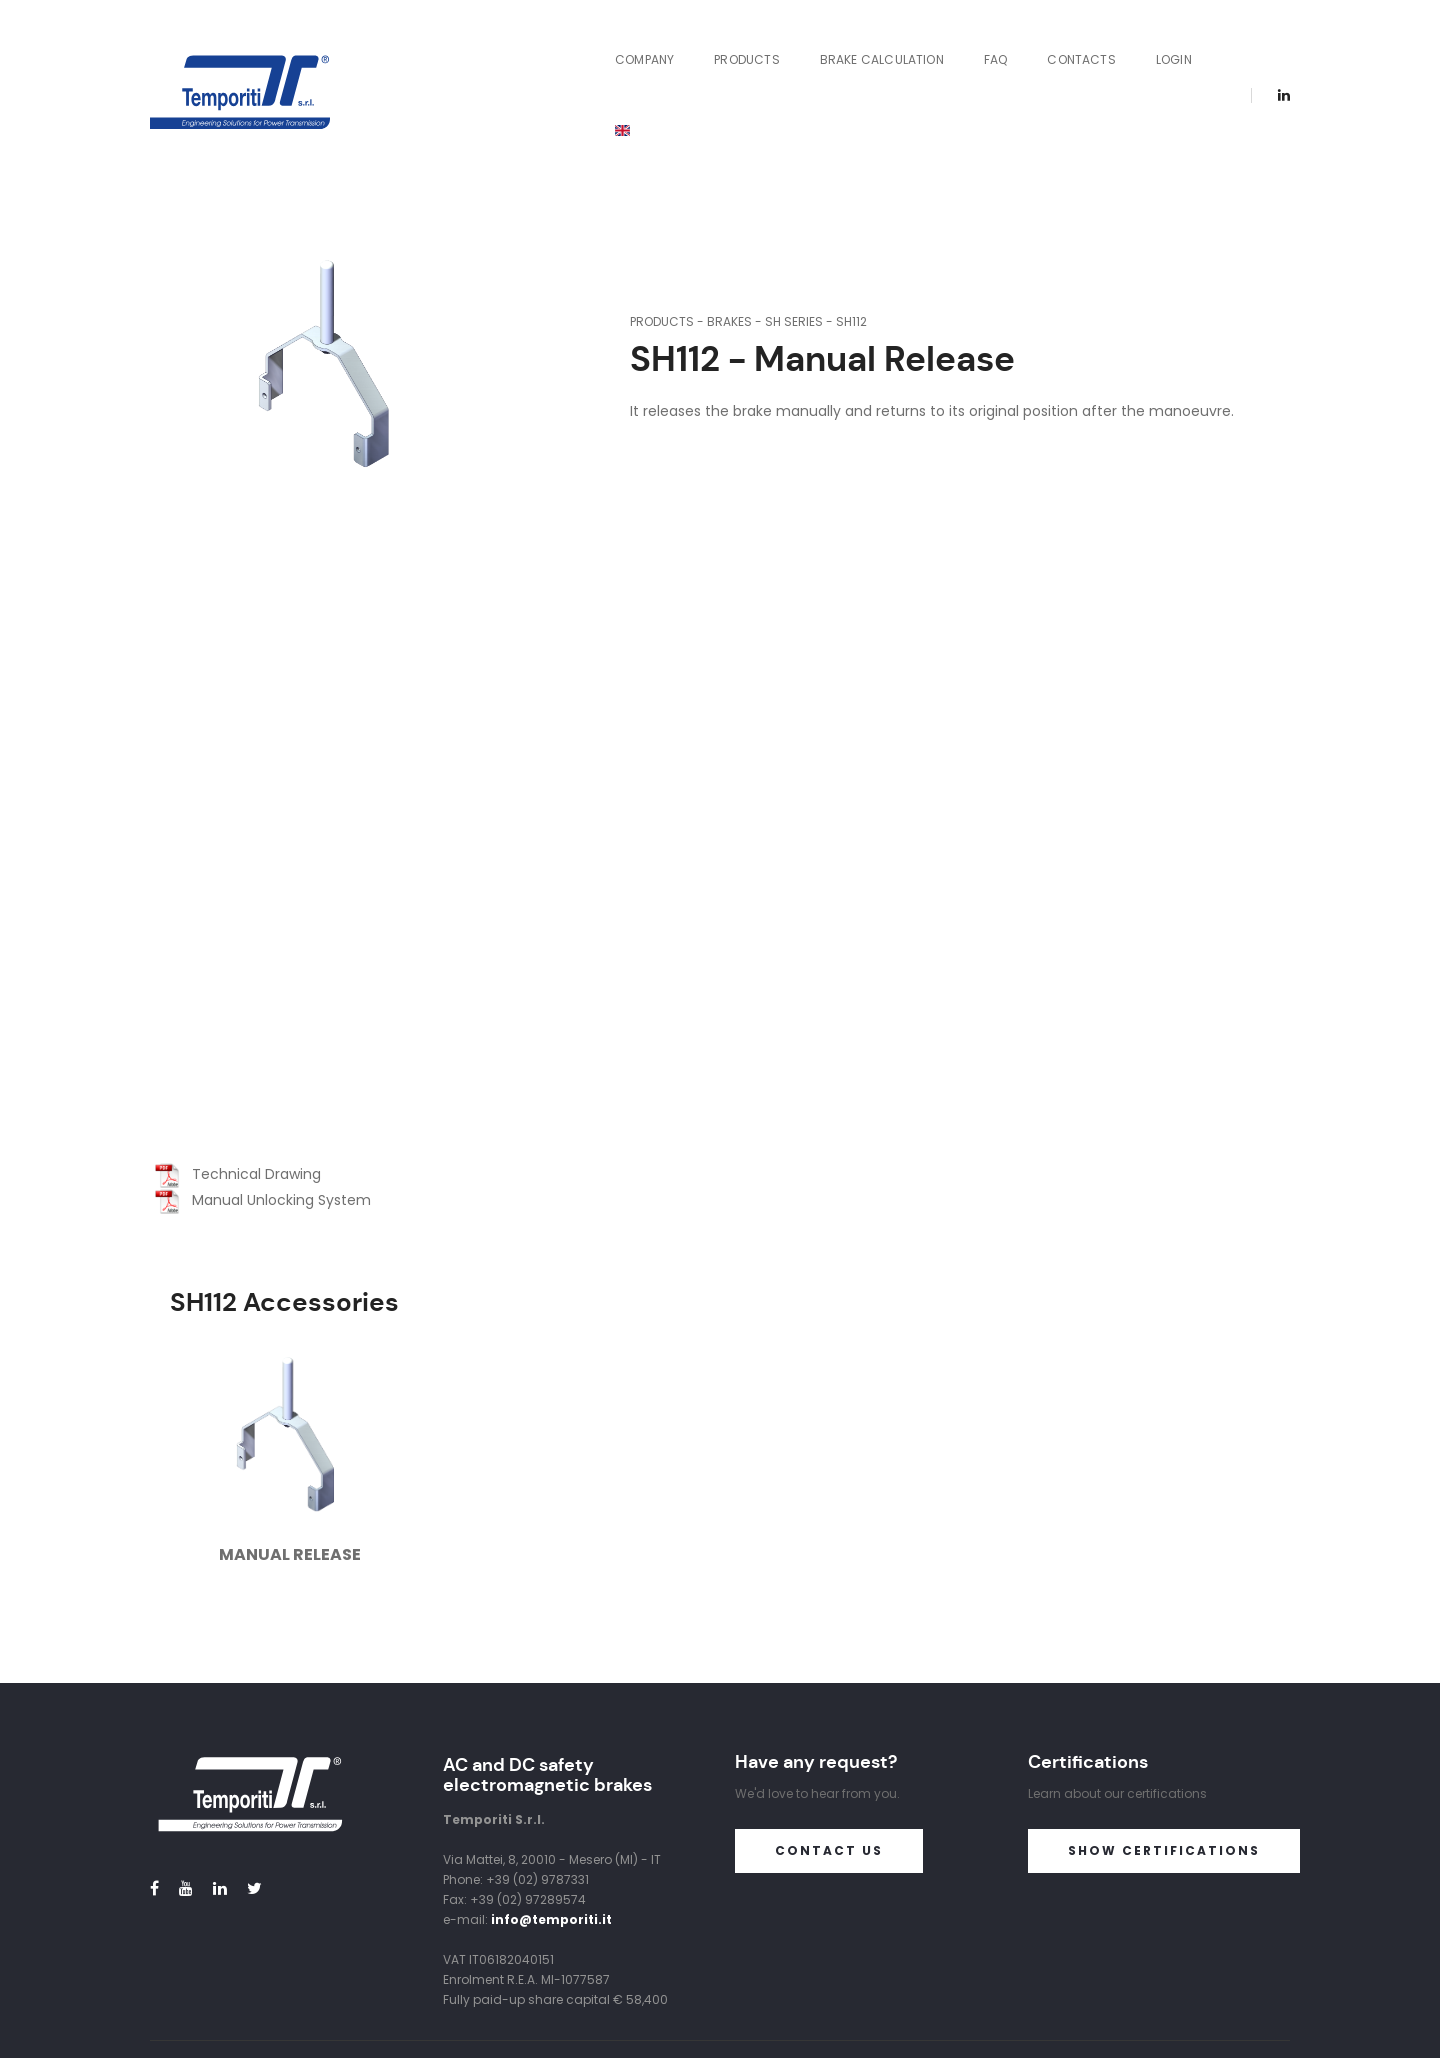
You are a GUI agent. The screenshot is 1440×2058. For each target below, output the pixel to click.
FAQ (958, 43)
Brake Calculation (844, 43)
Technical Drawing (238, 1070)
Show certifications (1164, 1745)
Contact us (829, 1745)
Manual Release (290, 1450)
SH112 (851, 217)
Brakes (729, 217)
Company (606, 43)
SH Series (794, 217)
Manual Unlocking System (263, 1096)
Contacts (1044, 43)
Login (1136, 43)
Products (709, 43)
